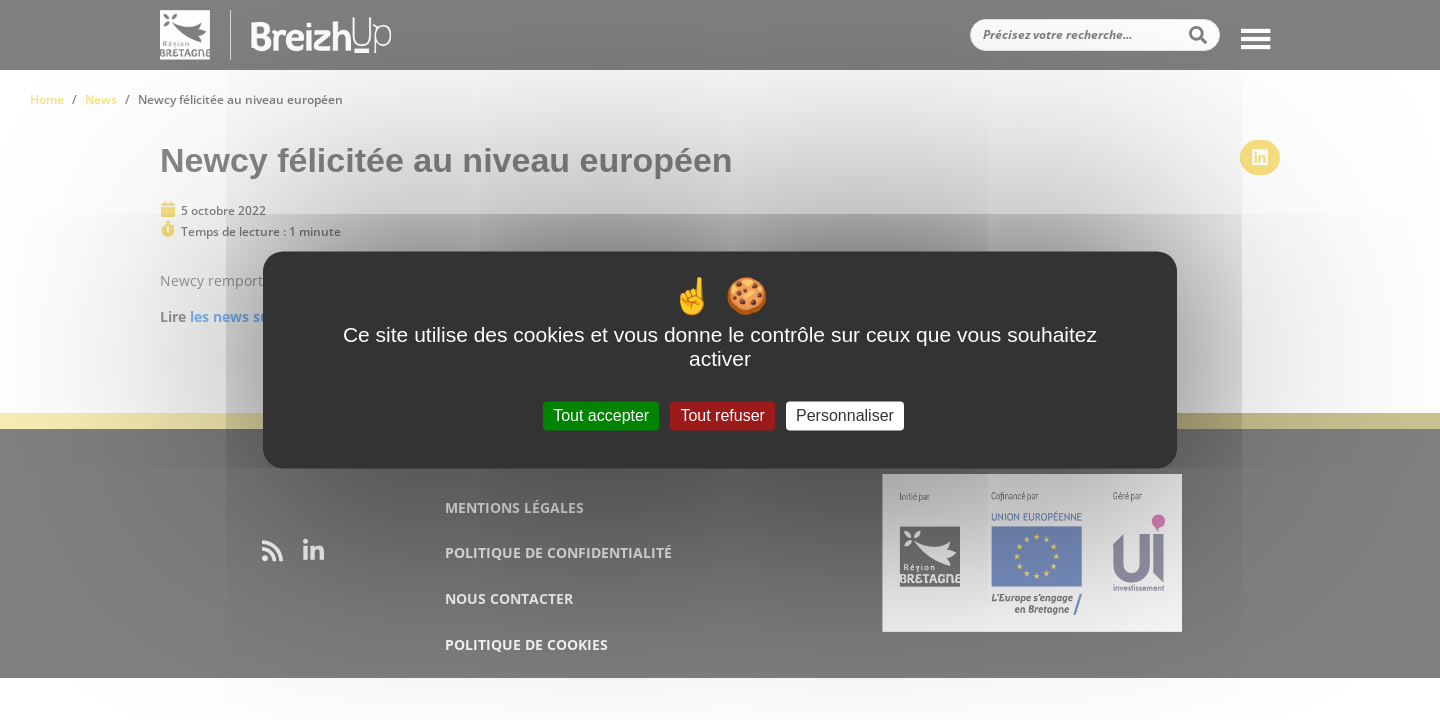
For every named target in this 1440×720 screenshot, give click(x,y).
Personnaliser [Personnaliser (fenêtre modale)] (845, 415)
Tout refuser (722, 415)
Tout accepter (601, 415)
